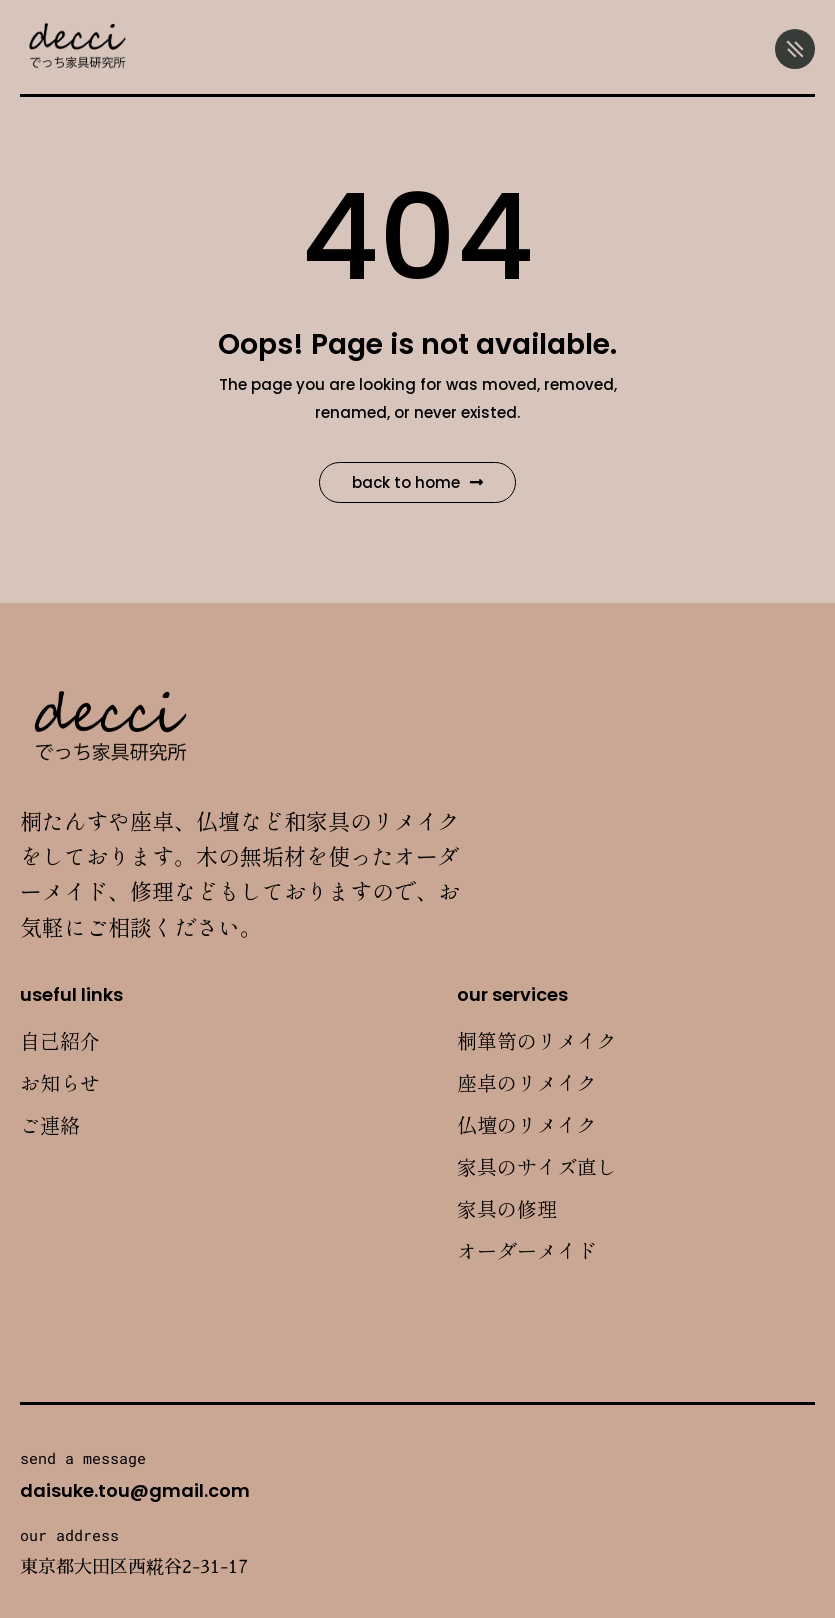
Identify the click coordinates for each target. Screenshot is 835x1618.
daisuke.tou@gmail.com (135, 1490)
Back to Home (417, 482)
